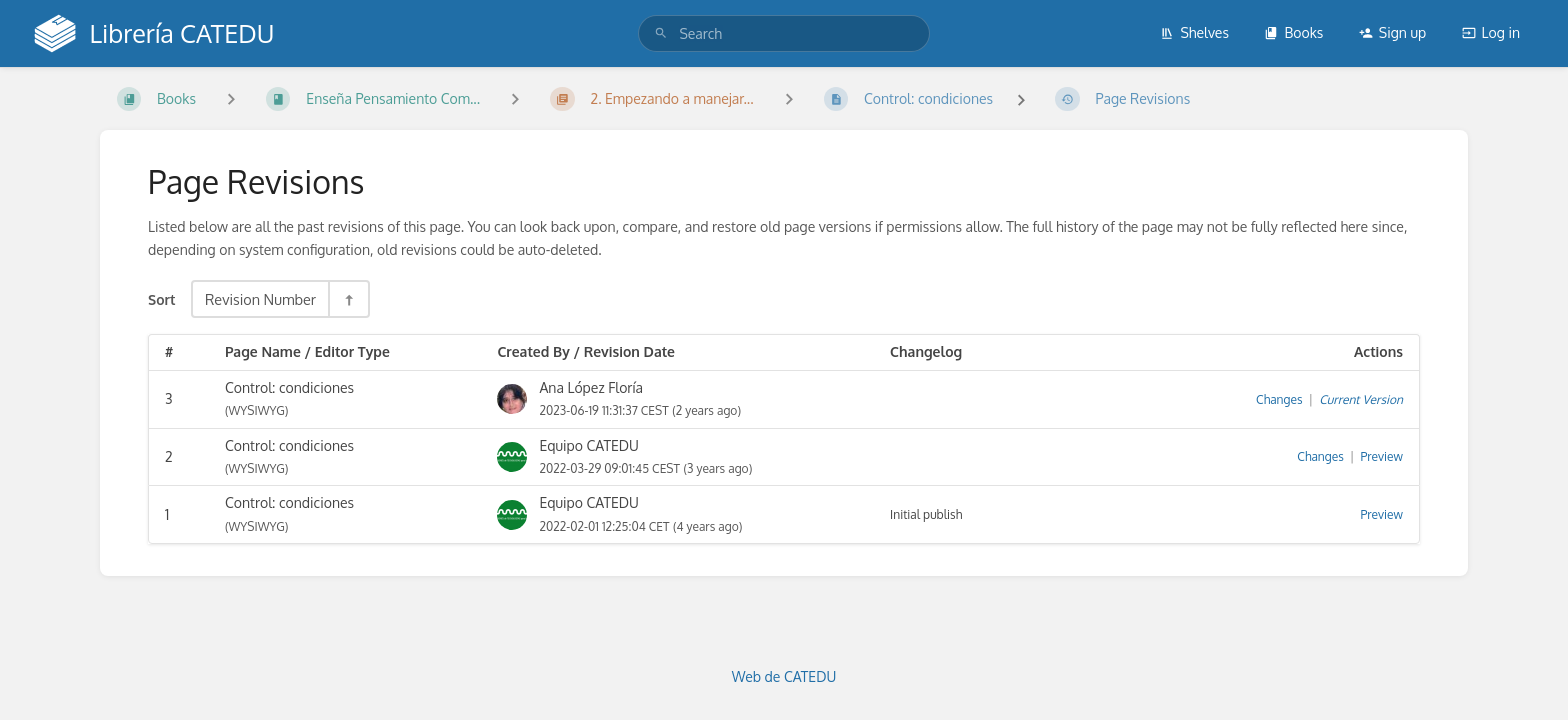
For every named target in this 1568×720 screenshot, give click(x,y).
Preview (1382, 456)
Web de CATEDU (784, 676)
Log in (1491, 32)
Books (1293, 32)
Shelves (1194, 32)
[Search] (661, 33)
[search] (783, 33)
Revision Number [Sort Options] (260, 299)
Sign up (1392, 32)
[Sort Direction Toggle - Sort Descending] (348, 299)
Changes (1279, 399)
